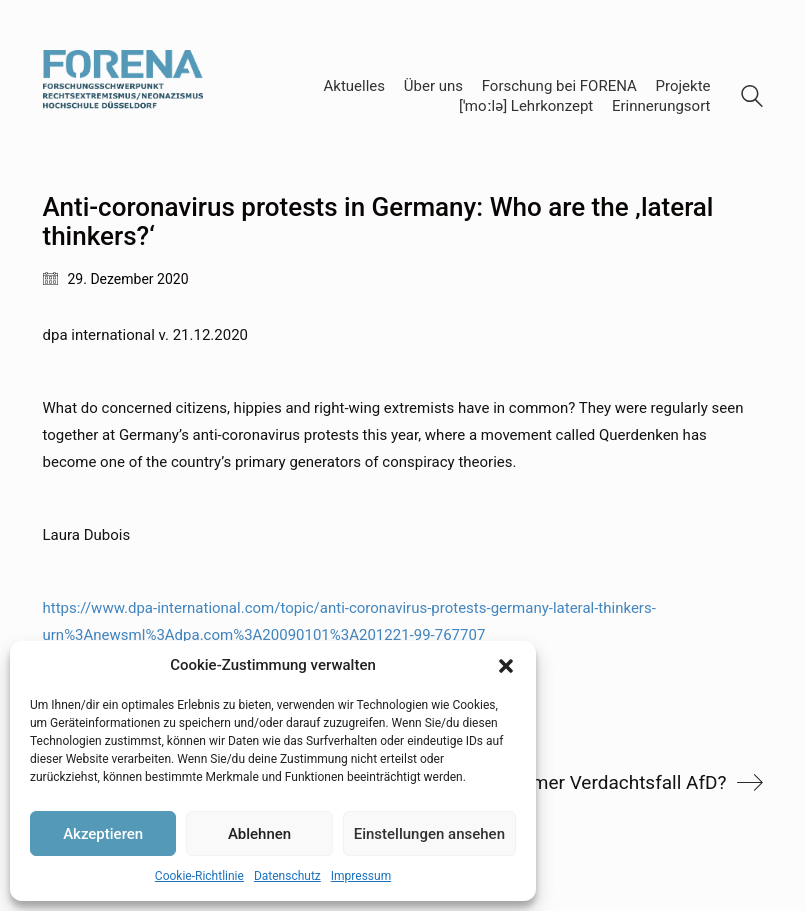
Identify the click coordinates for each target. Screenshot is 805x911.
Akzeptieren (103, 834)
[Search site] (752, 99)
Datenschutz (287, 876)
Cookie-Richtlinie (199, 876)
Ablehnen (259, 834)
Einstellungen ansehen (429, 834)
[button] (506, 666)
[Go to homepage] (123, 96)
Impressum (361, 876)
